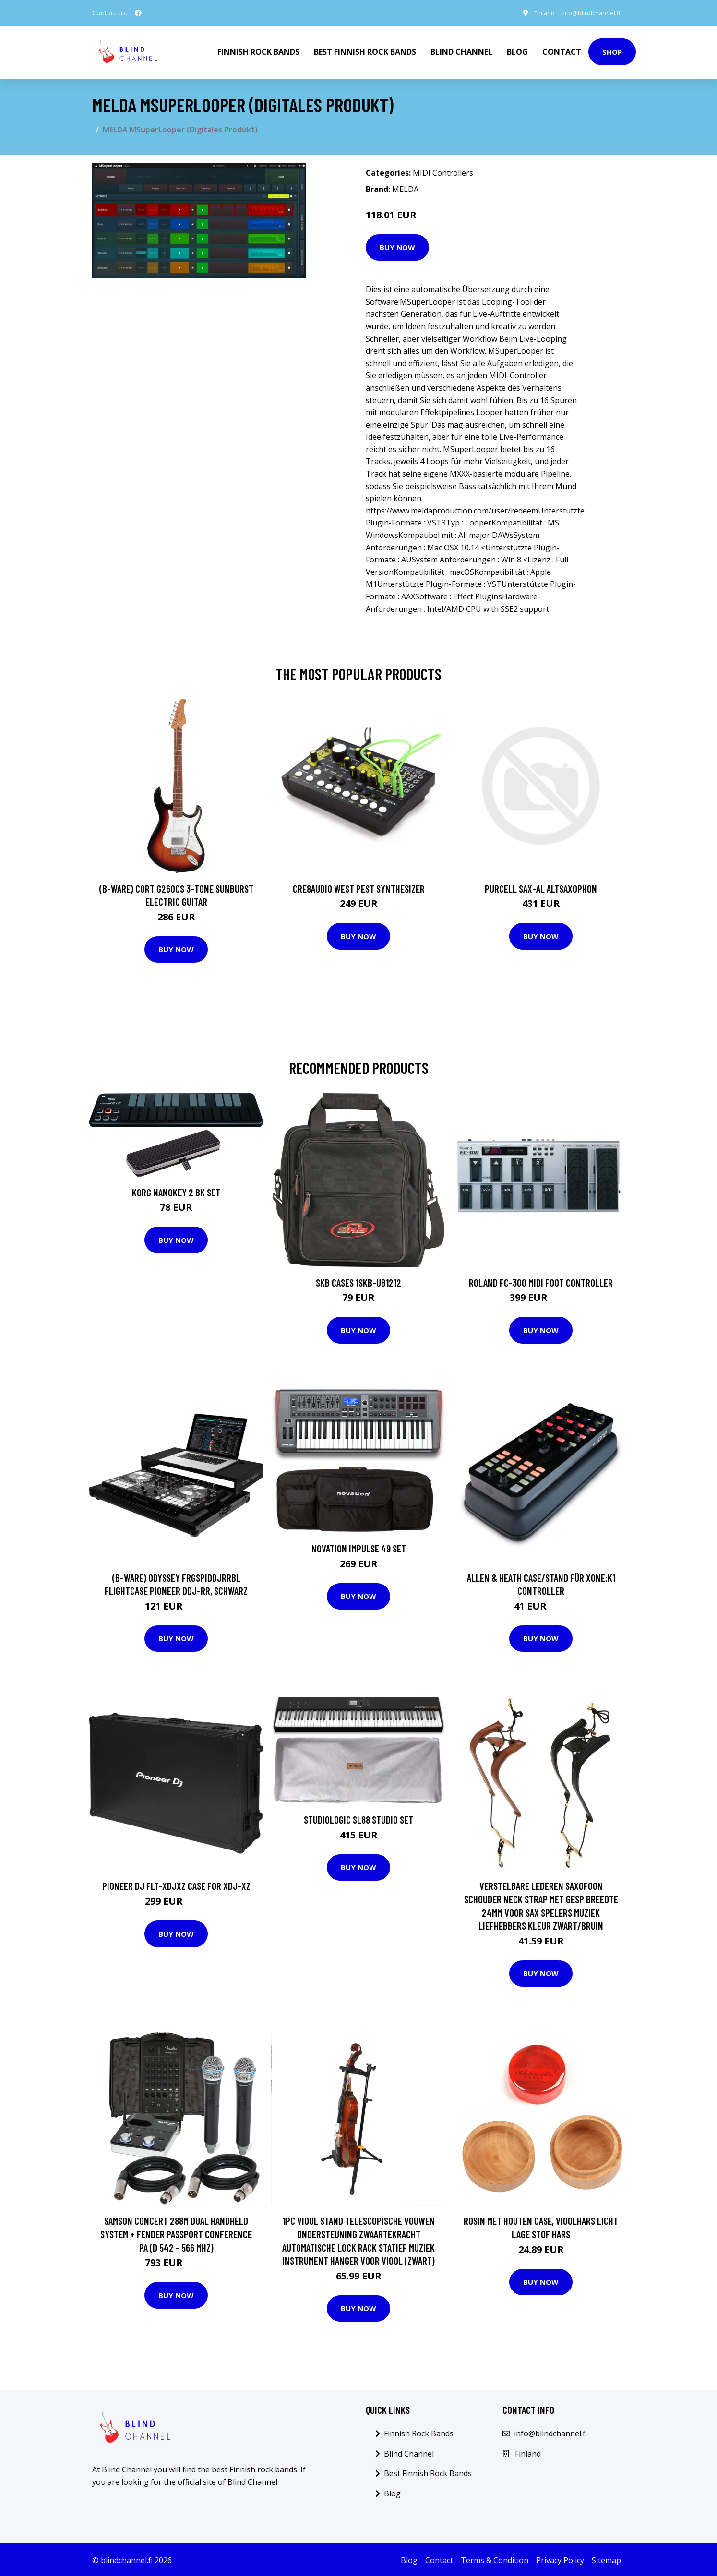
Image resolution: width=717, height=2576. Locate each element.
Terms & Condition (494, 2558)
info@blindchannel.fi (586, 12)
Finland (535, 12)
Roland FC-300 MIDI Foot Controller (541, 1281)
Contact (561, 51)
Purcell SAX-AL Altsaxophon (541, 887)
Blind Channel (461, 51)
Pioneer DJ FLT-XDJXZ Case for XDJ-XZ (176, 1884)
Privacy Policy (560, 2558)
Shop (612, 51)
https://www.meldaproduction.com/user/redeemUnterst (466, 508)
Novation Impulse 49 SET (358, 1546)
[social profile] (138, 13)
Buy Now (397, 245)
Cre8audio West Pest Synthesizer (359, 887)
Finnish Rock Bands (258, 51)
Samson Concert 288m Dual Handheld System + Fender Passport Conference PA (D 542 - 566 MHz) (176, 2232)
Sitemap (606, 2558)
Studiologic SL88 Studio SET (358, 1818)
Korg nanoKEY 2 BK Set (176, 1190)
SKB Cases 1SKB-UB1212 (358, 1281)
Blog (517, 51)
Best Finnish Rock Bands (365, 51)
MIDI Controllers (443, 171)
